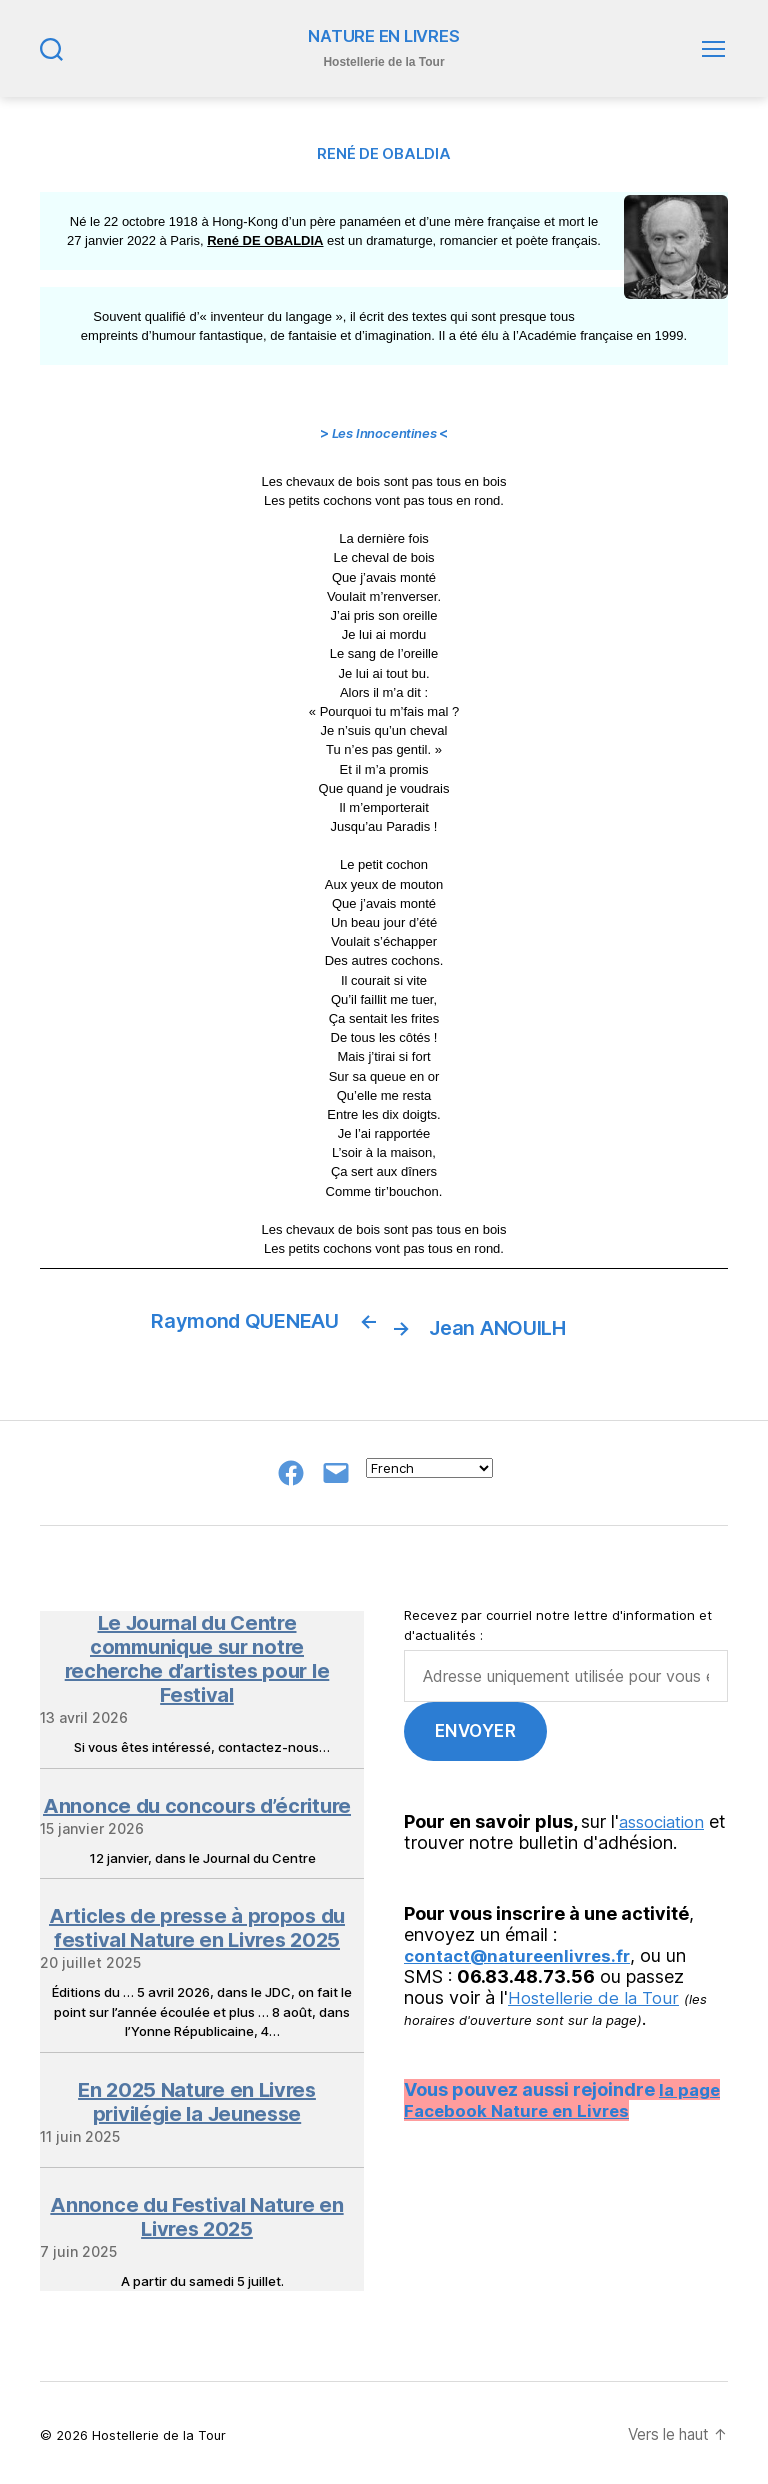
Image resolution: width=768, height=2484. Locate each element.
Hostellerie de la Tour (596, 1991)
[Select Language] (429, 1463)
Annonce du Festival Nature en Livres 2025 (196, 2211)
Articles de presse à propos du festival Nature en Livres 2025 (197, 1923)
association (666, 1815)
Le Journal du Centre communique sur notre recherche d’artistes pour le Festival (197, 1654)
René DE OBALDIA (265, 241)
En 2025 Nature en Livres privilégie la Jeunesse (197, 2096)
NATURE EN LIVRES (384, 37)
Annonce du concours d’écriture (197, 1800)
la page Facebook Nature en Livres (564, 2094)
